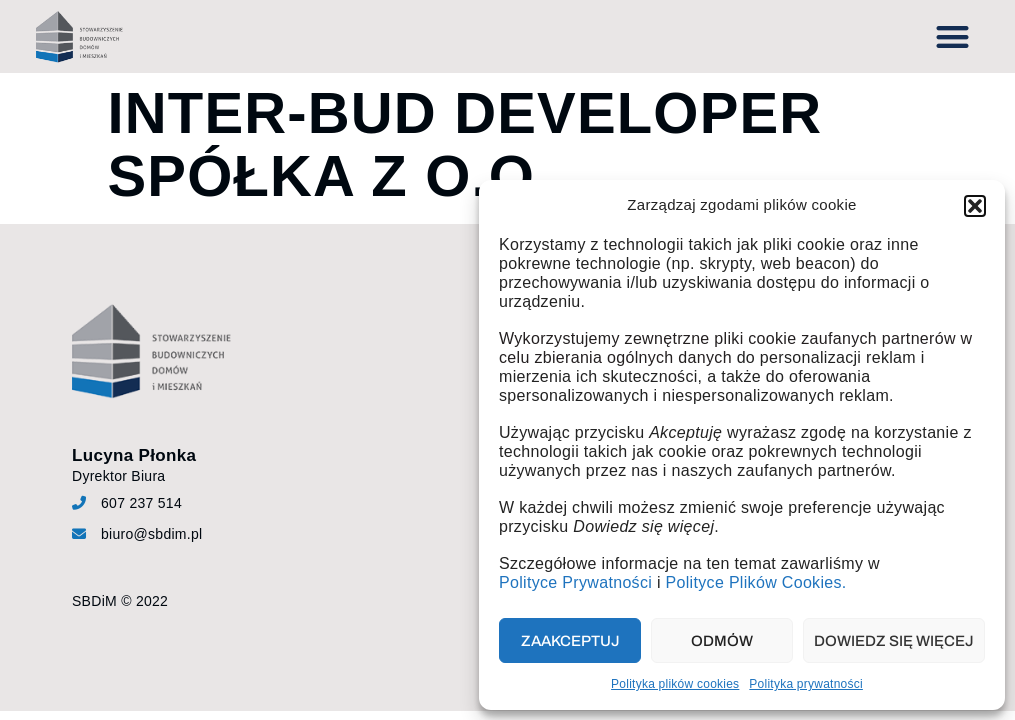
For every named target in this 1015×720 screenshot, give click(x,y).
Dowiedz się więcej (894, 641)
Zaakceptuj (570, 641)
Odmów (722, 641)
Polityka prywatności (806, 684)
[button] (975, 206)
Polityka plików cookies (675, 684)
